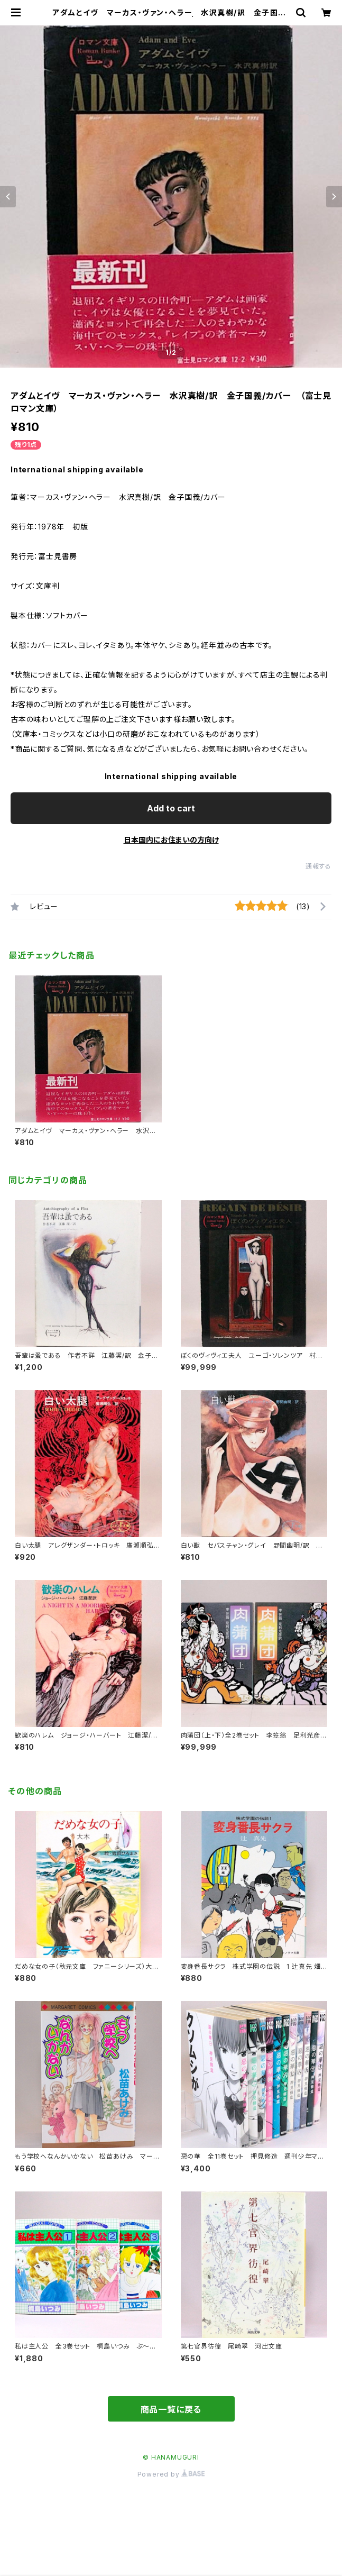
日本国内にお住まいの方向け (171, 839)
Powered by (171, 2474)
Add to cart (171, 808)
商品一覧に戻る (171, 2409)
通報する (318, 866)
